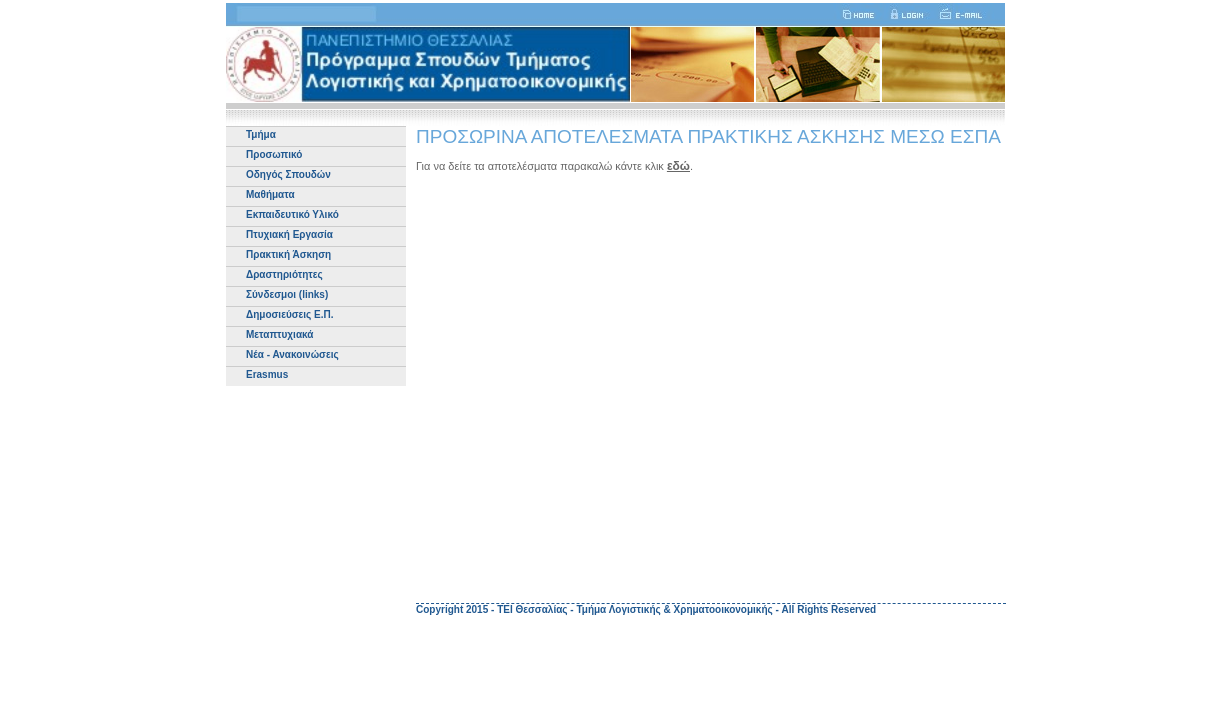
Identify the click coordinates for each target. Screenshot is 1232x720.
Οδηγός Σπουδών (288, 174)
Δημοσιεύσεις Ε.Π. (290, 314)
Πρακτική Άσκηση (288, 254)
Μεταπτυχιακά (279, 334)
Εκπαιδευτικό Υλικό (292, 214)
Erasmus (267, 374)
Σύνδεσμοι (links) (287, 294)
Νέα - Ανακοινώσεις (292, 354)
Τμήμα (261, 134)
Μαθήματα (270, 194)
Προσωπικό (274, 154)
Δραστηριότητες (284, 274)
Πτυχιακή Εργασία (289, 234)
